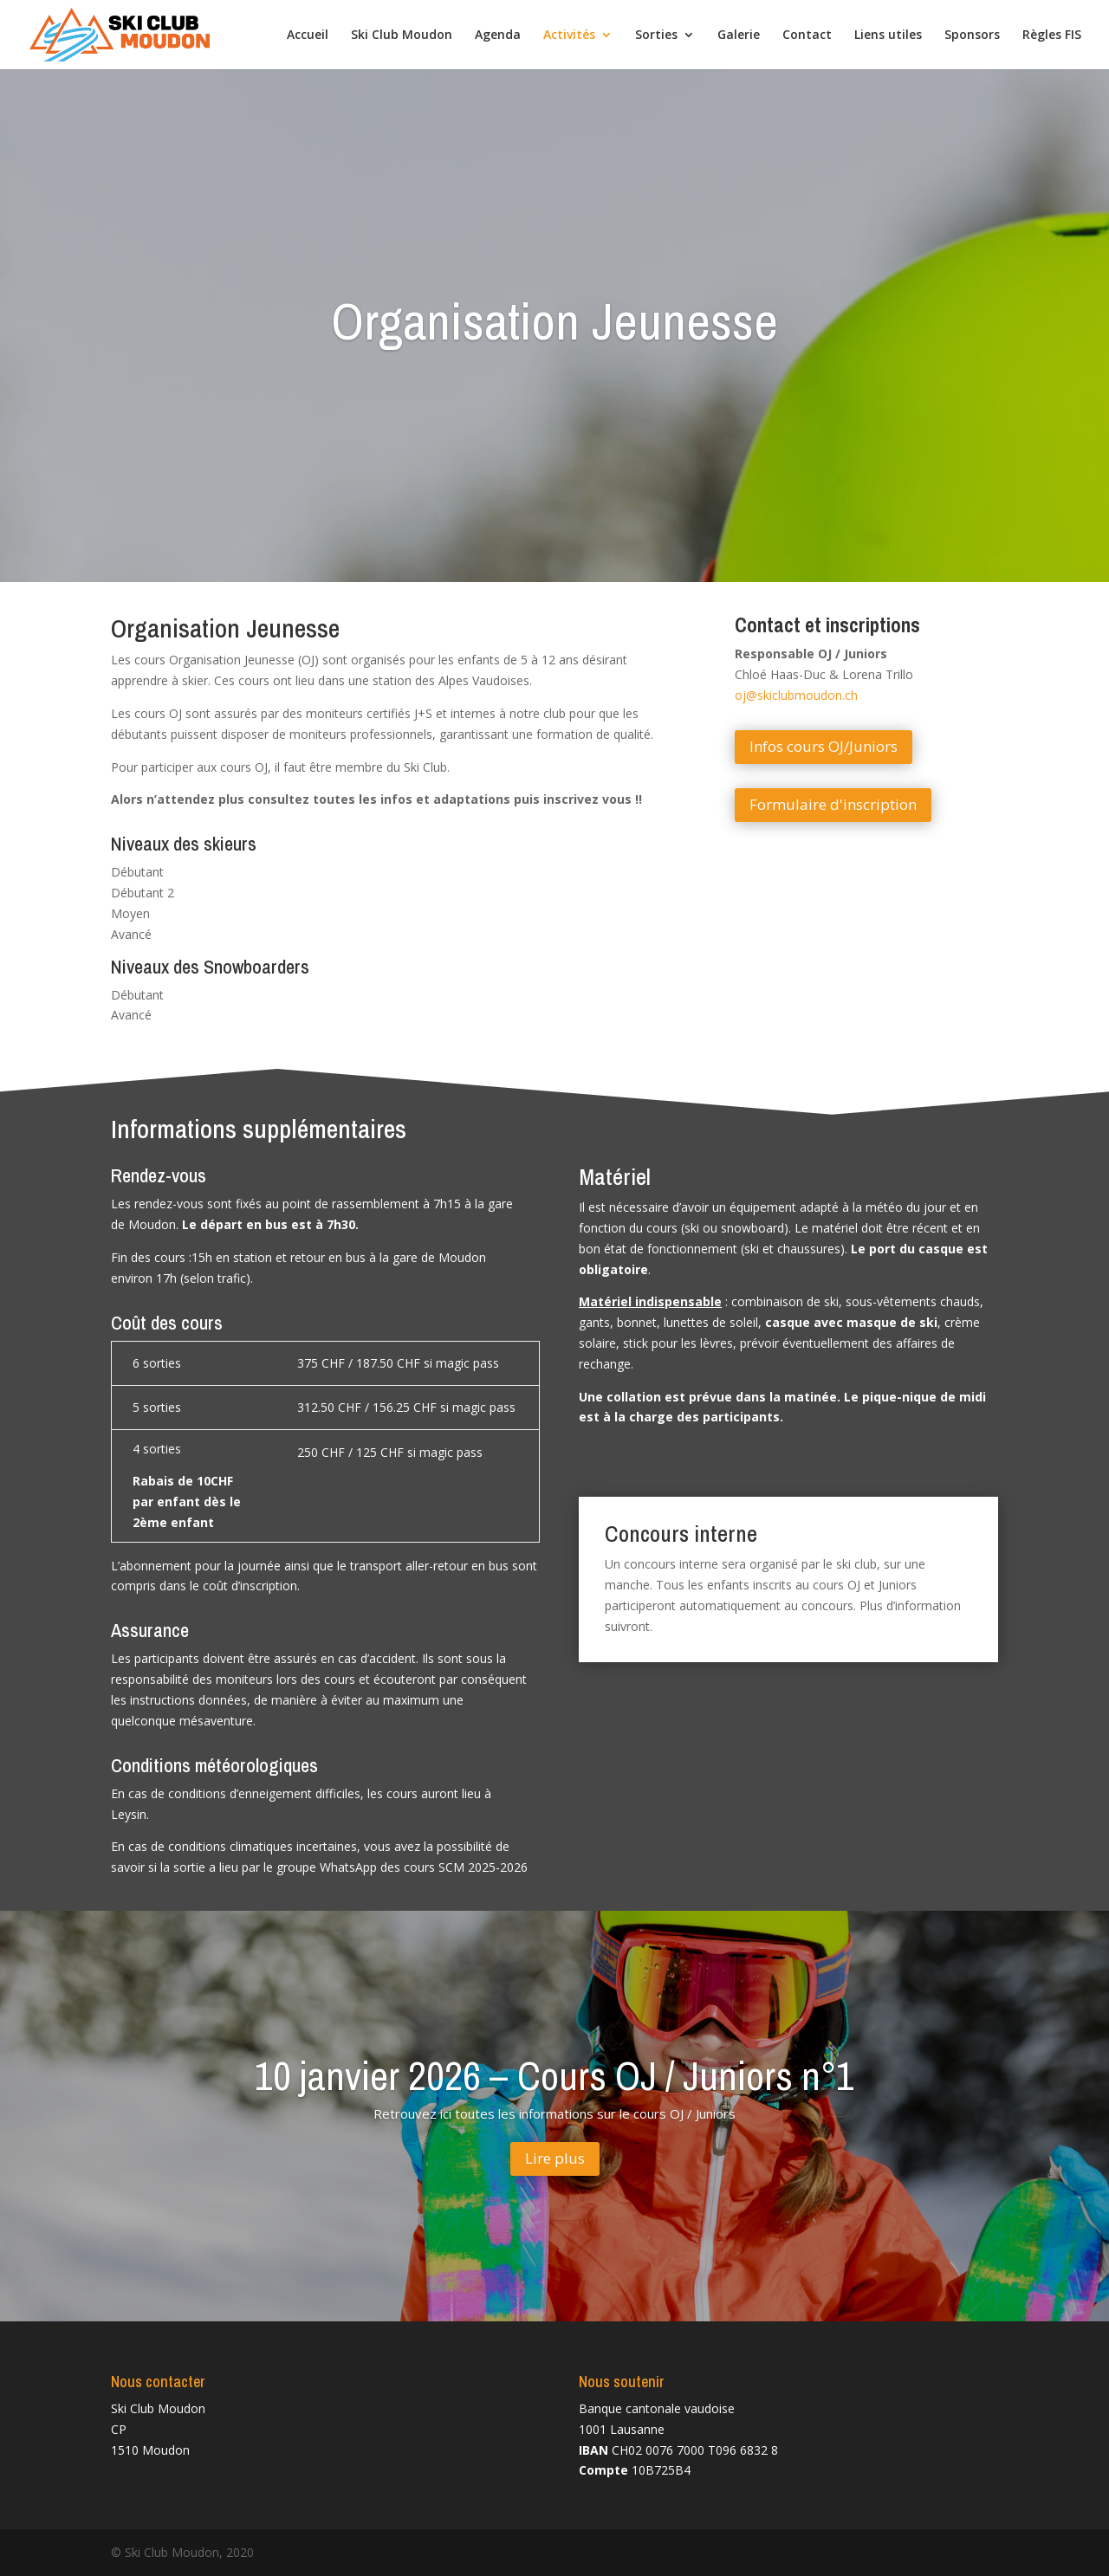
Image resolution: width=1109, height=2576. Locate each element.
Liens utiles (888, 35)
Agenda (498, 35)
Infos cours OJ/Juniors (823, 746)
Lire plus (555, 2180)
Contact (807, 35)
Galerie (738, 35)
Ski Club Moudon (401, 35)
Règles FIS (1051, 35)
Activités (569, 35)
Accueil (307, 35)
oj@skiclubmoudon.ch (796, 695)
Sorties (656, 35)
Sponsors (972, 35)
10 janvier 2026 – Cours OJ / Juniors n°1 (554, 2097)
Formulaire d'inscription (833, 804)
